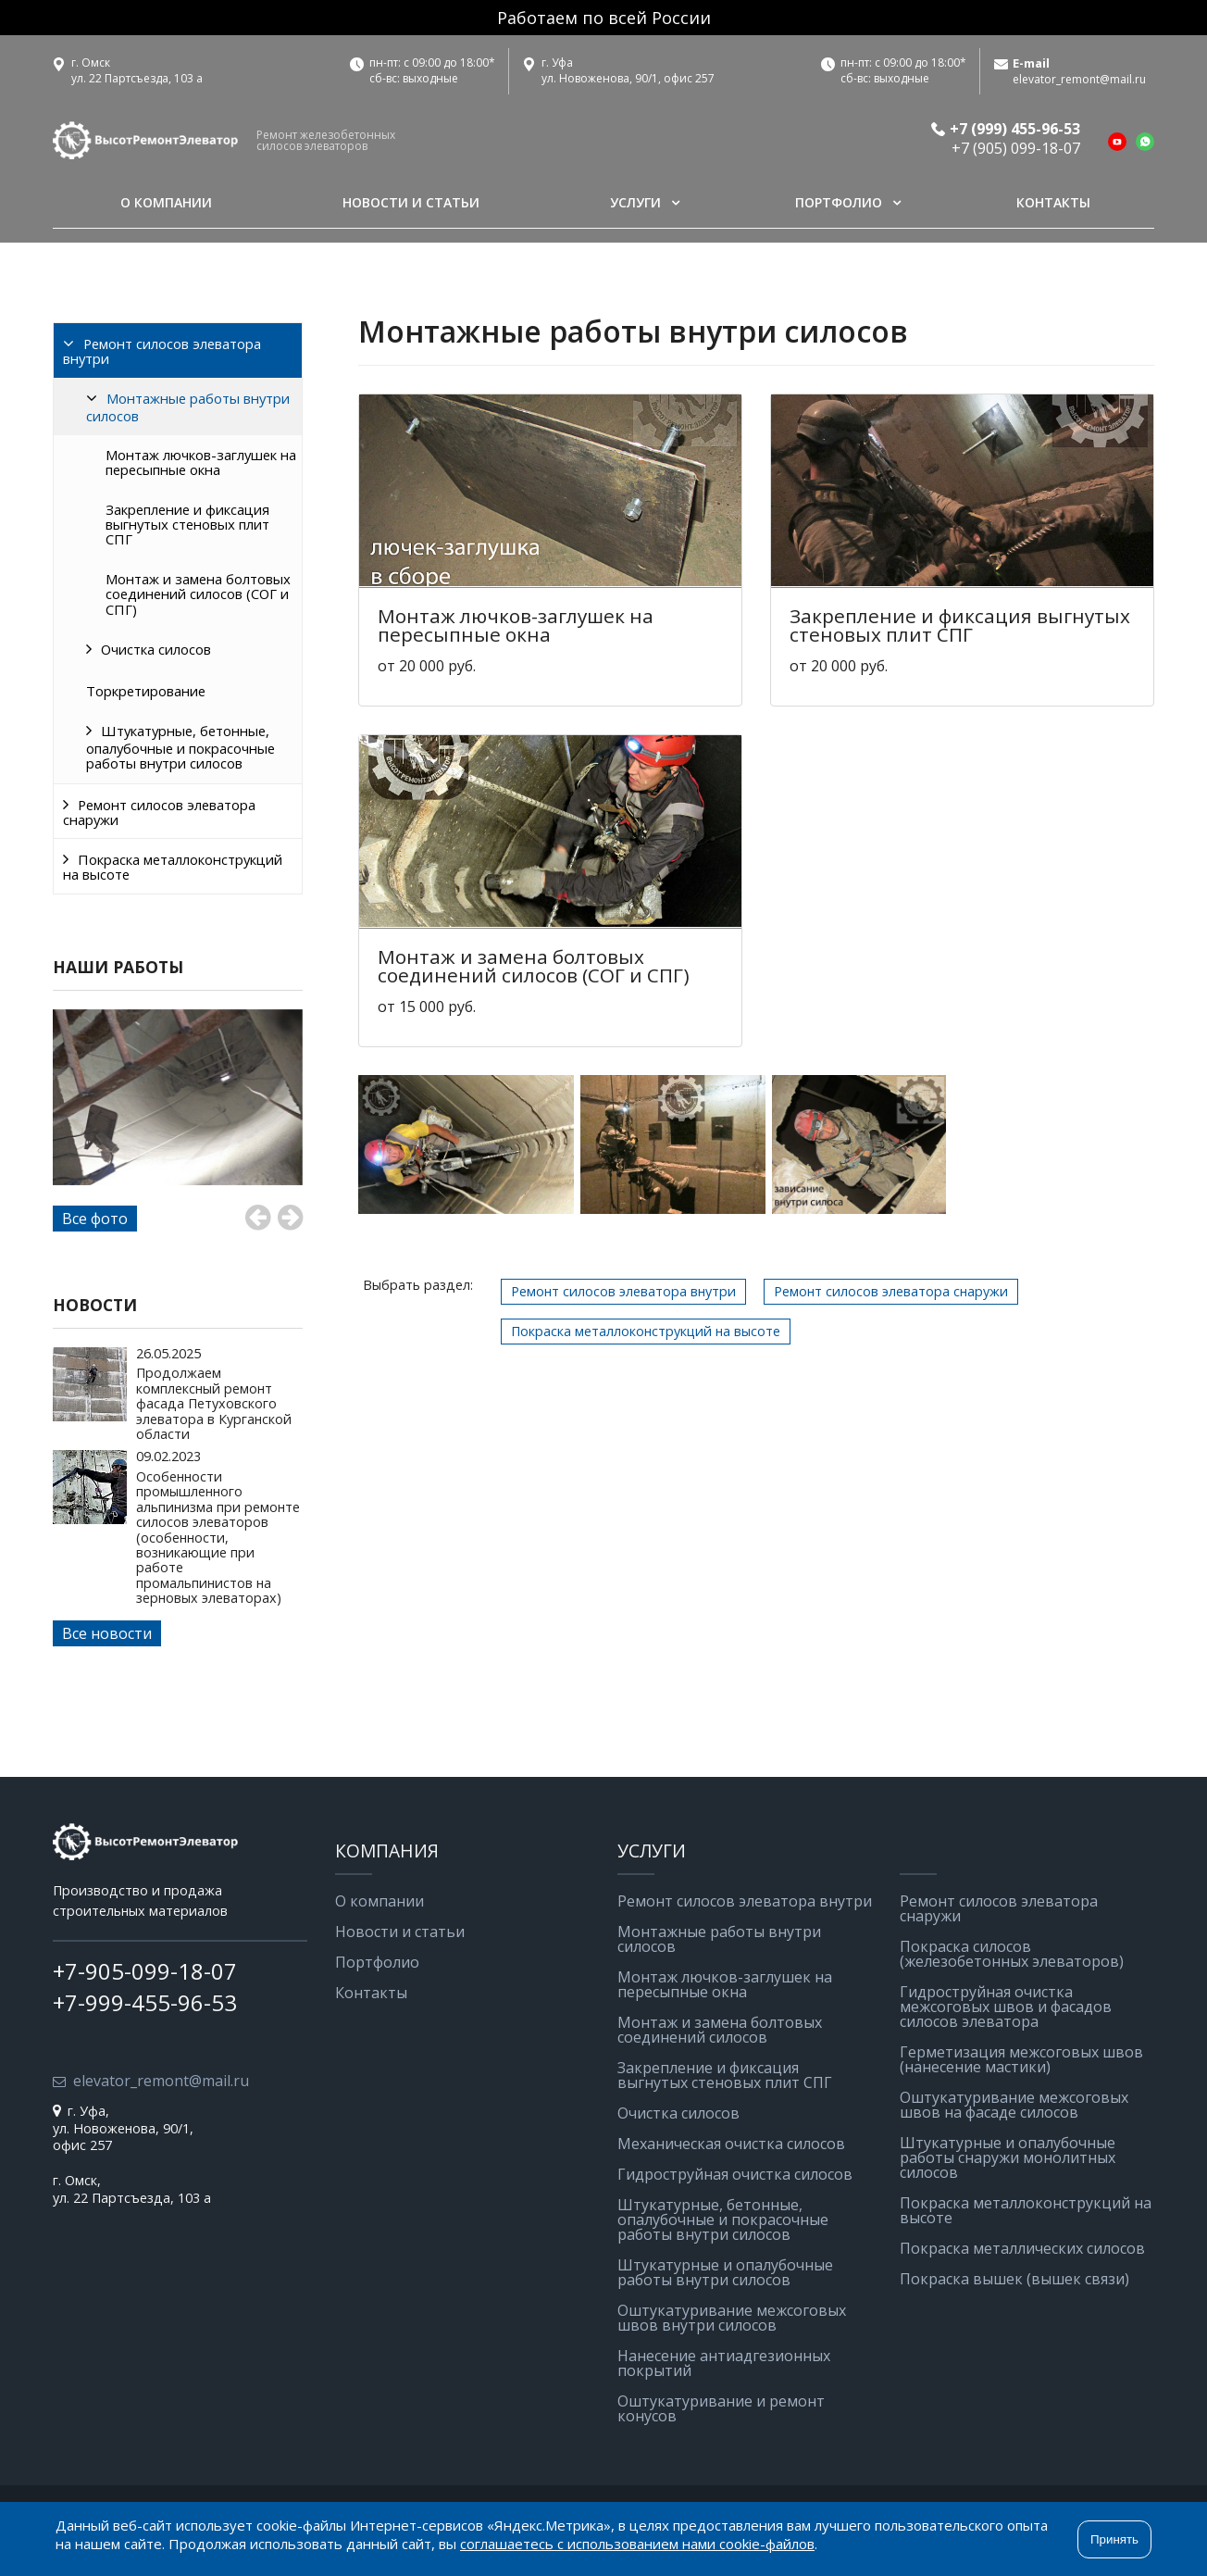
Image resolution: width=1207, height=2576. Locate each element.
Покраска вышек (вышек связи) (1014, 2278)
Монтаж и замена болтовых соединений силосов (719, 2030)
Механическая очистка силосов (731, 2143)
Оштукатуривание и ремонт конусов (721, 2408)
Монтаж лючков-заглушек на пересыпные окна (201, 462)
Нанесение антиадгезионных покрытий (723, 2363)
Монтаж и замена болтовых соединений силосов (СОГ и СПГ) (198, 594)
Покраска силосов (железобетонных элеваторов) (1012, 1954)
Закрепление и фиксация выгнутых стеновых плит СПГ (187, 524)
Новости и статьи (410, 202)
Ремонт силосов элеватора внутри (162, 351)
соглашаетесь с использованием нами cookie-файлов (637, 2543)
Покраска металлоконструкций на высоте (172, 866)
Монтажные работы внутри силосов (188, 407)
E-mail (1031, 63)
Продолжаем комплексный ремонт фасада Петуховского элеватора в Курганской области (214, 1403)
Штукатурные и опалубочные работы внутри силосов (725, 2272)
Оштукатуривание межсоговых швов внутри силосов (731, 2317)
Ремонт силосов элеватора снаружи (159, 812)
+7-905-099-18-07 (145, 1971)
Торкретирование (145, 691)
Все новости (107, 1633)
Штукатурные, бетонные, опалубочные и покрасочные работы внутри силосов (180, 746)
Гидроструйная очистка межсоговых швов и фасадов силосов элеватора (1006, 2006)
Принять (1114, 2539)
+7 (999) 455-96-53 (1015, 128)
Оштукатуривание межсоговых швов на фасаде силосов (1014, 2105)
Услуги (635, 202)
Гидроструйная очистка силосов (734, 2174)
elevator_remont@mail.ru (1079, 79)
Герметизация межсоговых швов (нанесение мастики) (1021, 2059)
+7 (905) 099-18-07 (1016, 148)
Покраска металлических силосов (1022, 2248)
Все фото (95, 1218)
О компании (166, 202)
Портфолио (838, 202)
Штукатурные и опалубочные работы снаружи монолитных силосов (1007, 2157)
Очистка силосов (156, 649)
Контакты (1053, 202)
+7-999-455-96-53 (145, 2002)
